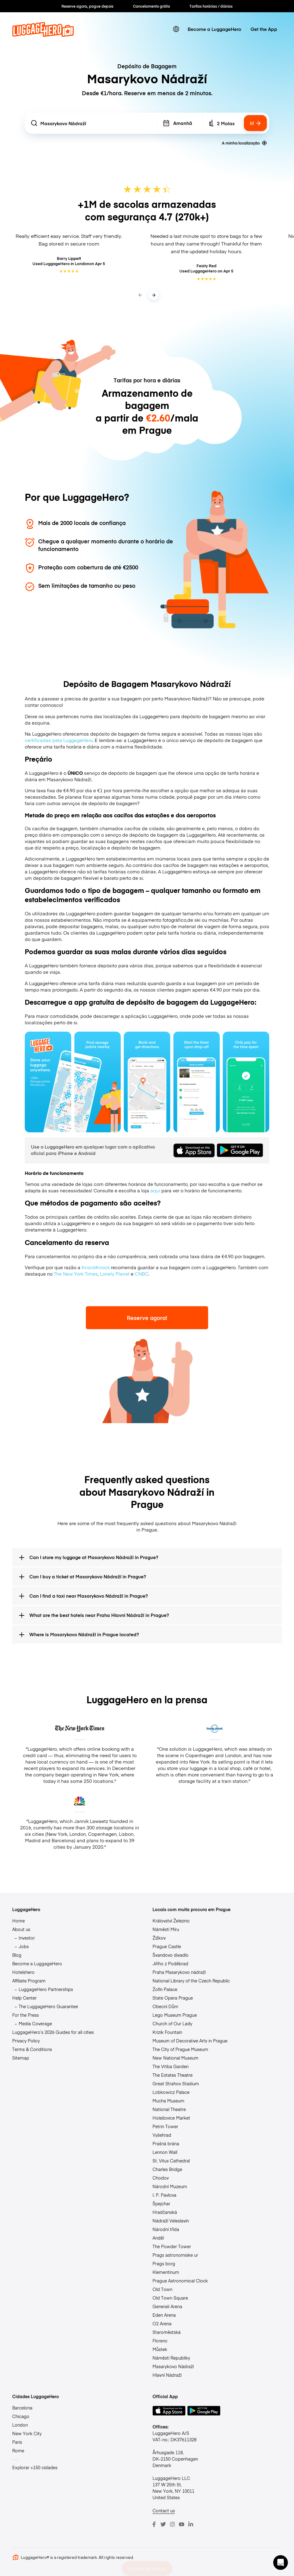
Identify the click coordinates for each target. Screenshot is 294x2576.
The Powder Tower (172, 2246)
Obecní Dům (165, 2006)
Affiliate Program (29, 1981)
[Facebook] (154, 2524)
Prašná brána (166, 2143)
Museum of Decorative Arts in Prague (190, 2041)
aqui (155, 1190)
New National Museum (175, 2058)
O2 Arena (162, 2323)
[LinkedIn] (190, 2524)
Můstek (160, 2349)
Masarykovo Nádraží (173, 2366)
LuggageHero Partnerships (46, 1989)
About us (21, 1929)
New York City (27, 2433)
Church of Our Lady (172, 2023)
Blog (16, 1955)
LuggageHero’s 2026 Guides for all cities (53, 2032)
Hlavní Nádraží (167, 2375)
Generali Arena (167, 2306)
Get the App (264, 29)
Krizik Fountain (167, 2032)
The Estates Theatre (173, 2075)
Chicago (20, 2416)
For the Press (25, 2015)
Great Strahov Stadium (176, 2083)
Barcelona (22, 2408)
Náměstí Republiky (171, 2358)
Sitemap (20, 2058)
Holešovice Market (171, 2118)
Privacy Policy (26, 2041)
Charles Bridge (167, 2169)
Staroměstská (167, 2332)
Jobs (24, 1946)
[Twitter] (163, 2524)
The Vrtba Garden (171, 2066)
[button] (280, 2562)
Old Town (162, 2289)
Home (18, 1921)
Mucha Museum (168, 2101)
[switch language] (176, 29)
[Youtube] (181, 2524)
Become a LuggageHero (214, 29)
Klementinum (166, 2272)
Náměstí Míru (166, 1929)
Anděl (158, 2238)
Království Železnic (171, 1921)
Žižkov (159, 1938)
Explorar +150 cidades (34, 2467)
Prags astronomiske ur (175, 2255)
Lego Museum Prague (175, 2015)
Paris (17, 2442)
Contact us (164, 2510)
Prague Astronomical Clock (180, 2281)
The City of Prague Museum (180, 2049)
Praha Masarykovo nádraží (179, 1972)
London (20, 2425)
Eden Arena (164, 2315)
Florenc (160, 2341)
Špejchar (161, 2203)
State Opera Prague (173, 1998)
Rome (18, 2450)
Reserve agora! (147, 1318)
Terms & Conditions (32, 2049)
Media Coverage (35, 2023)
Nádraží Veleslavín (171, 2221)
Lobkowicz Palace (171, 2092)
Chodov (161, 2178)
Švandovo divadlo (171, 1955)
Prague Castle (167, 1946)
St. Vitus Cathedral (171, 2161)
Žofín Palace (165, 1989)
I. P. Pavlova (164, 2195)
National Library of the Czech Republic (191, 1981)
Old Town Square (170, 2298)
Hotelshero (23, 1972)
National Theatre (169, 2109)
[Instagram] (172, 2524)
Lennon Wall (165, 2152)
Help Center (24, 1998)
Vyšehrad (162, 2135)
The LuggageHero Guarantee (48, 2006)
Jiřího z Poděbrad (170, 1963)
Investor (27, 1938)
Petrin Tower (165, 2126)
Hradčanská (165, 2212)
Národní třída (166, 2229)
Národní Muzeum (170, 2186)
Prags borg (164, 2263)
